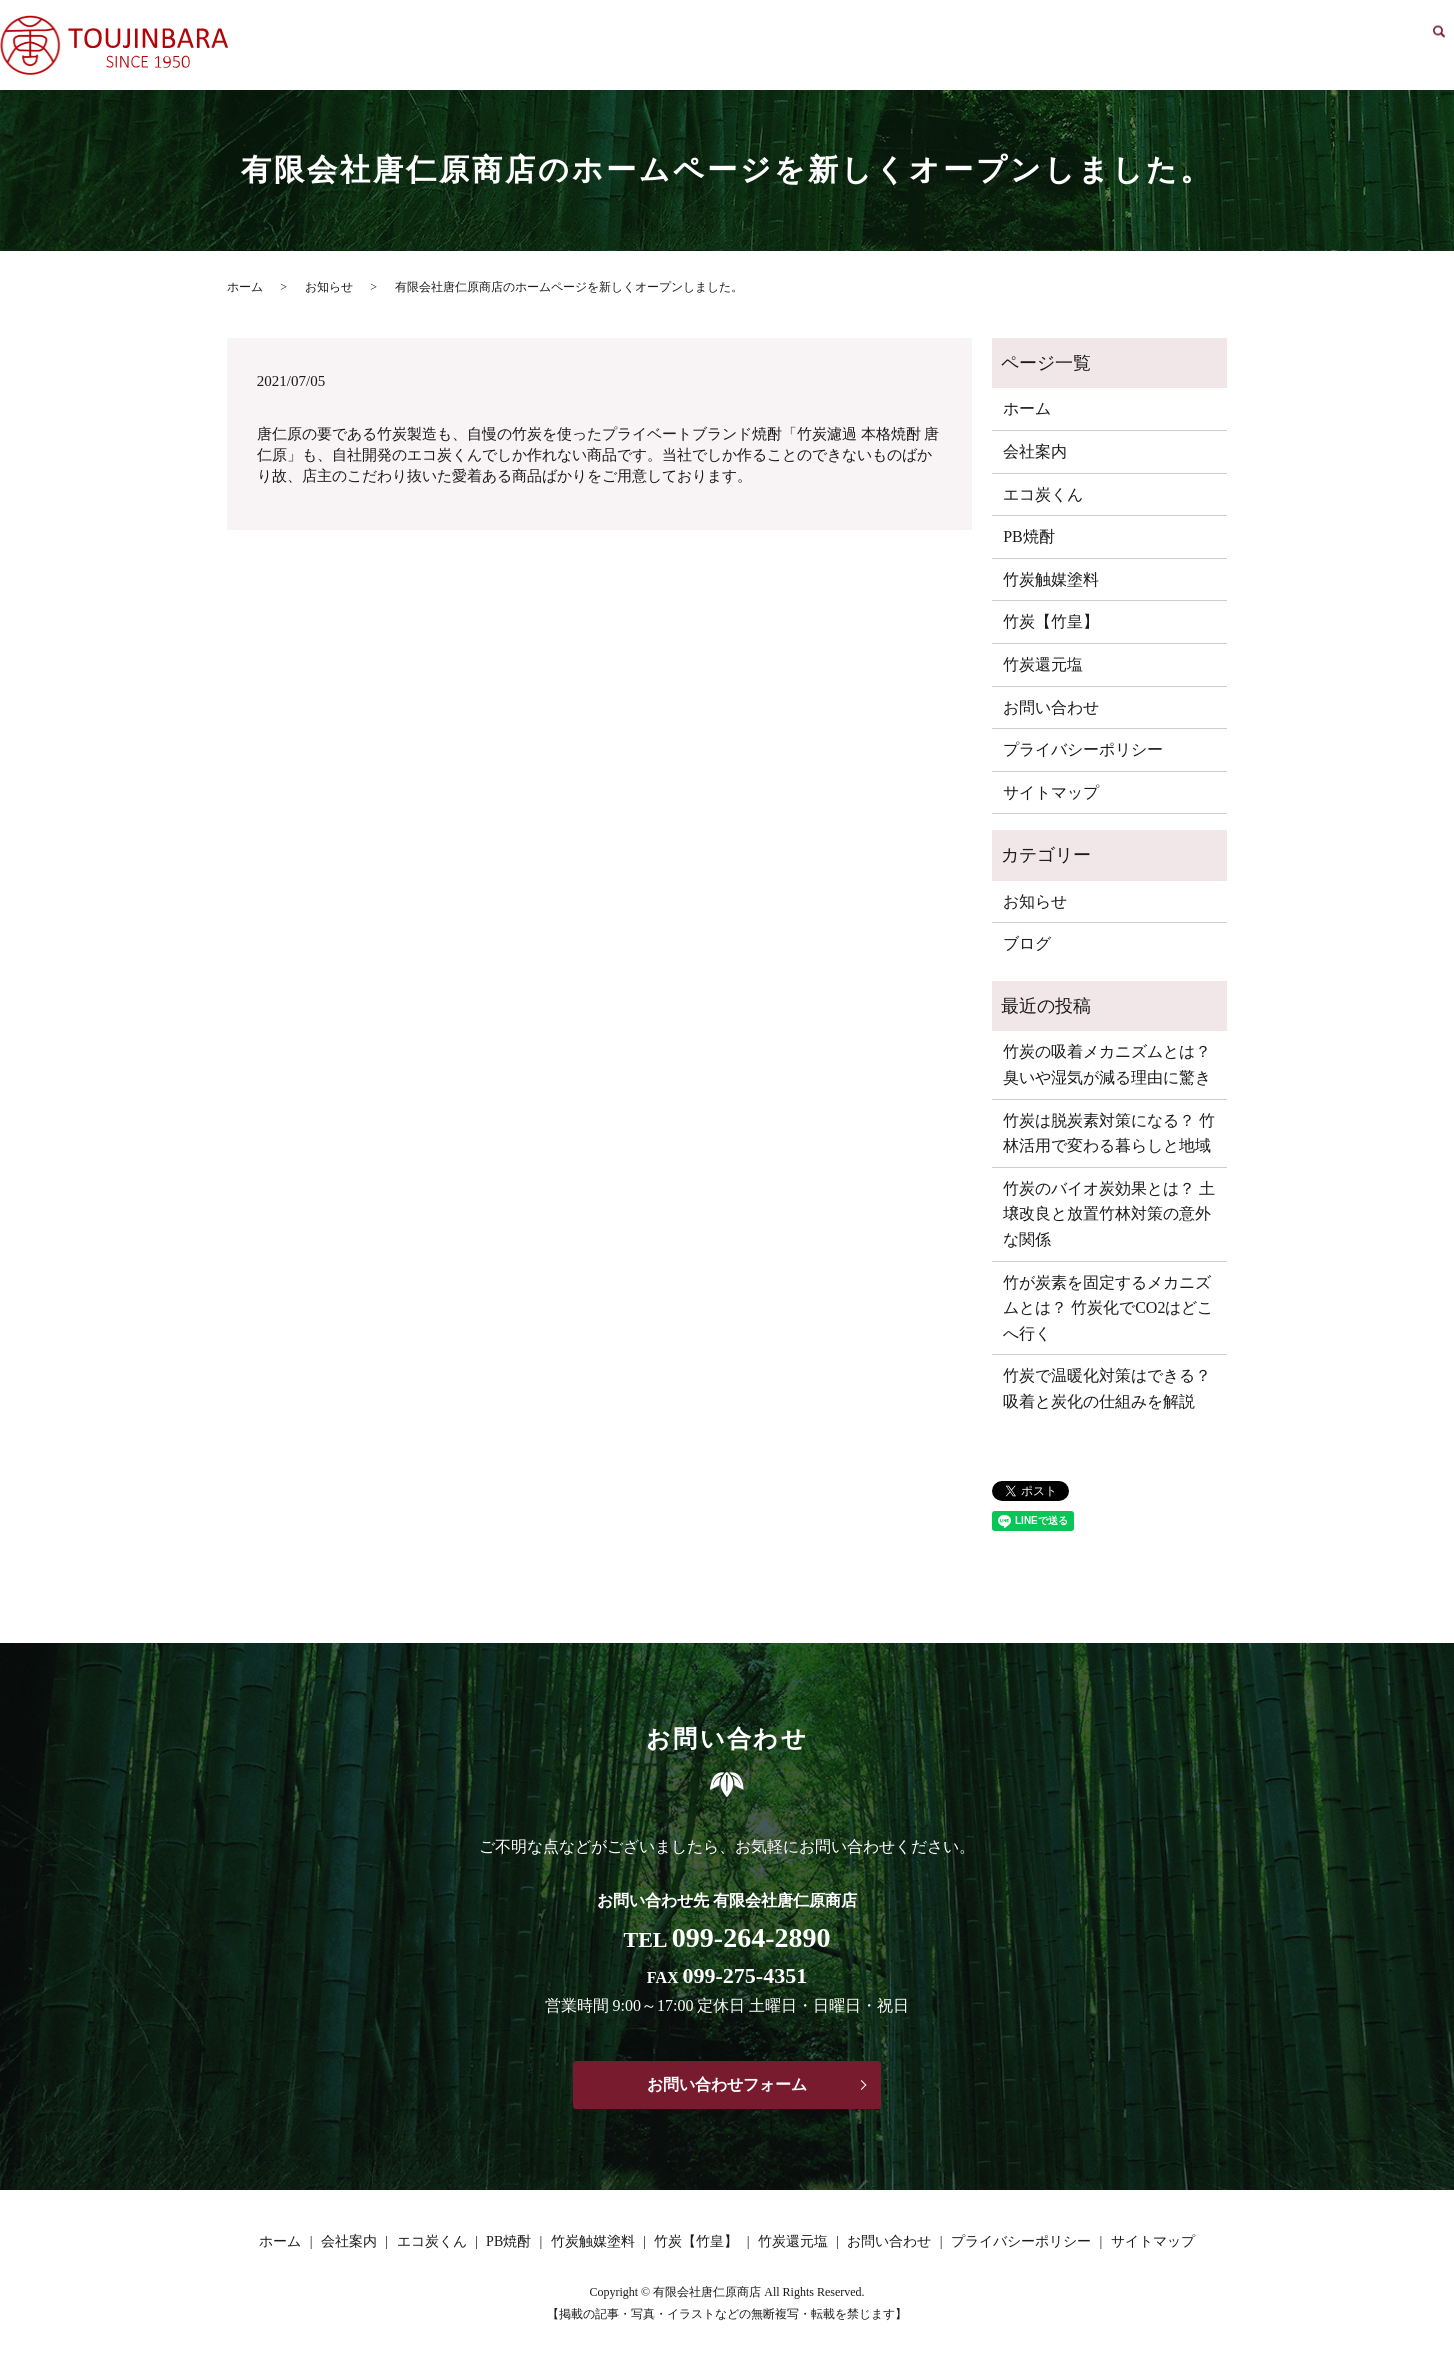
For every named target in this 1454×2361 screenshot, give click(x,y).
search (1439, 46)
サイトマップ (1051, 792)
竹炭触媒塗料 (1074, 45)
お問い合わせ (1375, 45)
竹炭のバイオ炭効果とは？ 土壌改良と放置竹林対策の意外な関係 (1109, 1214)
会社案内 (826, 45)
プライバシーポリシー (1083, 749)
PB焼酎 (988, 45)
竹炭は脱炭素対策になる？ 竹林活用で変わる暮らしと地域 (1109, 1133)
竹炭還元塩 (1277, 45)
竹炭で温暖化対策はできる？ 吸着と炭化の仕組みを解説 (1107, 1388)
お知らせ (329, 287)
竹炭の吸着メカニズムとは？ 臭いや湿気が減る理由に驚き (1107, 1064)
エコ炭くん (910, 45)
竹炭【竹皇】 (1179, 45)
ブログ (1027, 943)
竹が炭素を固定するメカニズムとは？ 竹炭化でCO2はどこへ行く (1108, 1308)
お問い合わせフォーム (727, 2084)
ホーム (756, 45)
